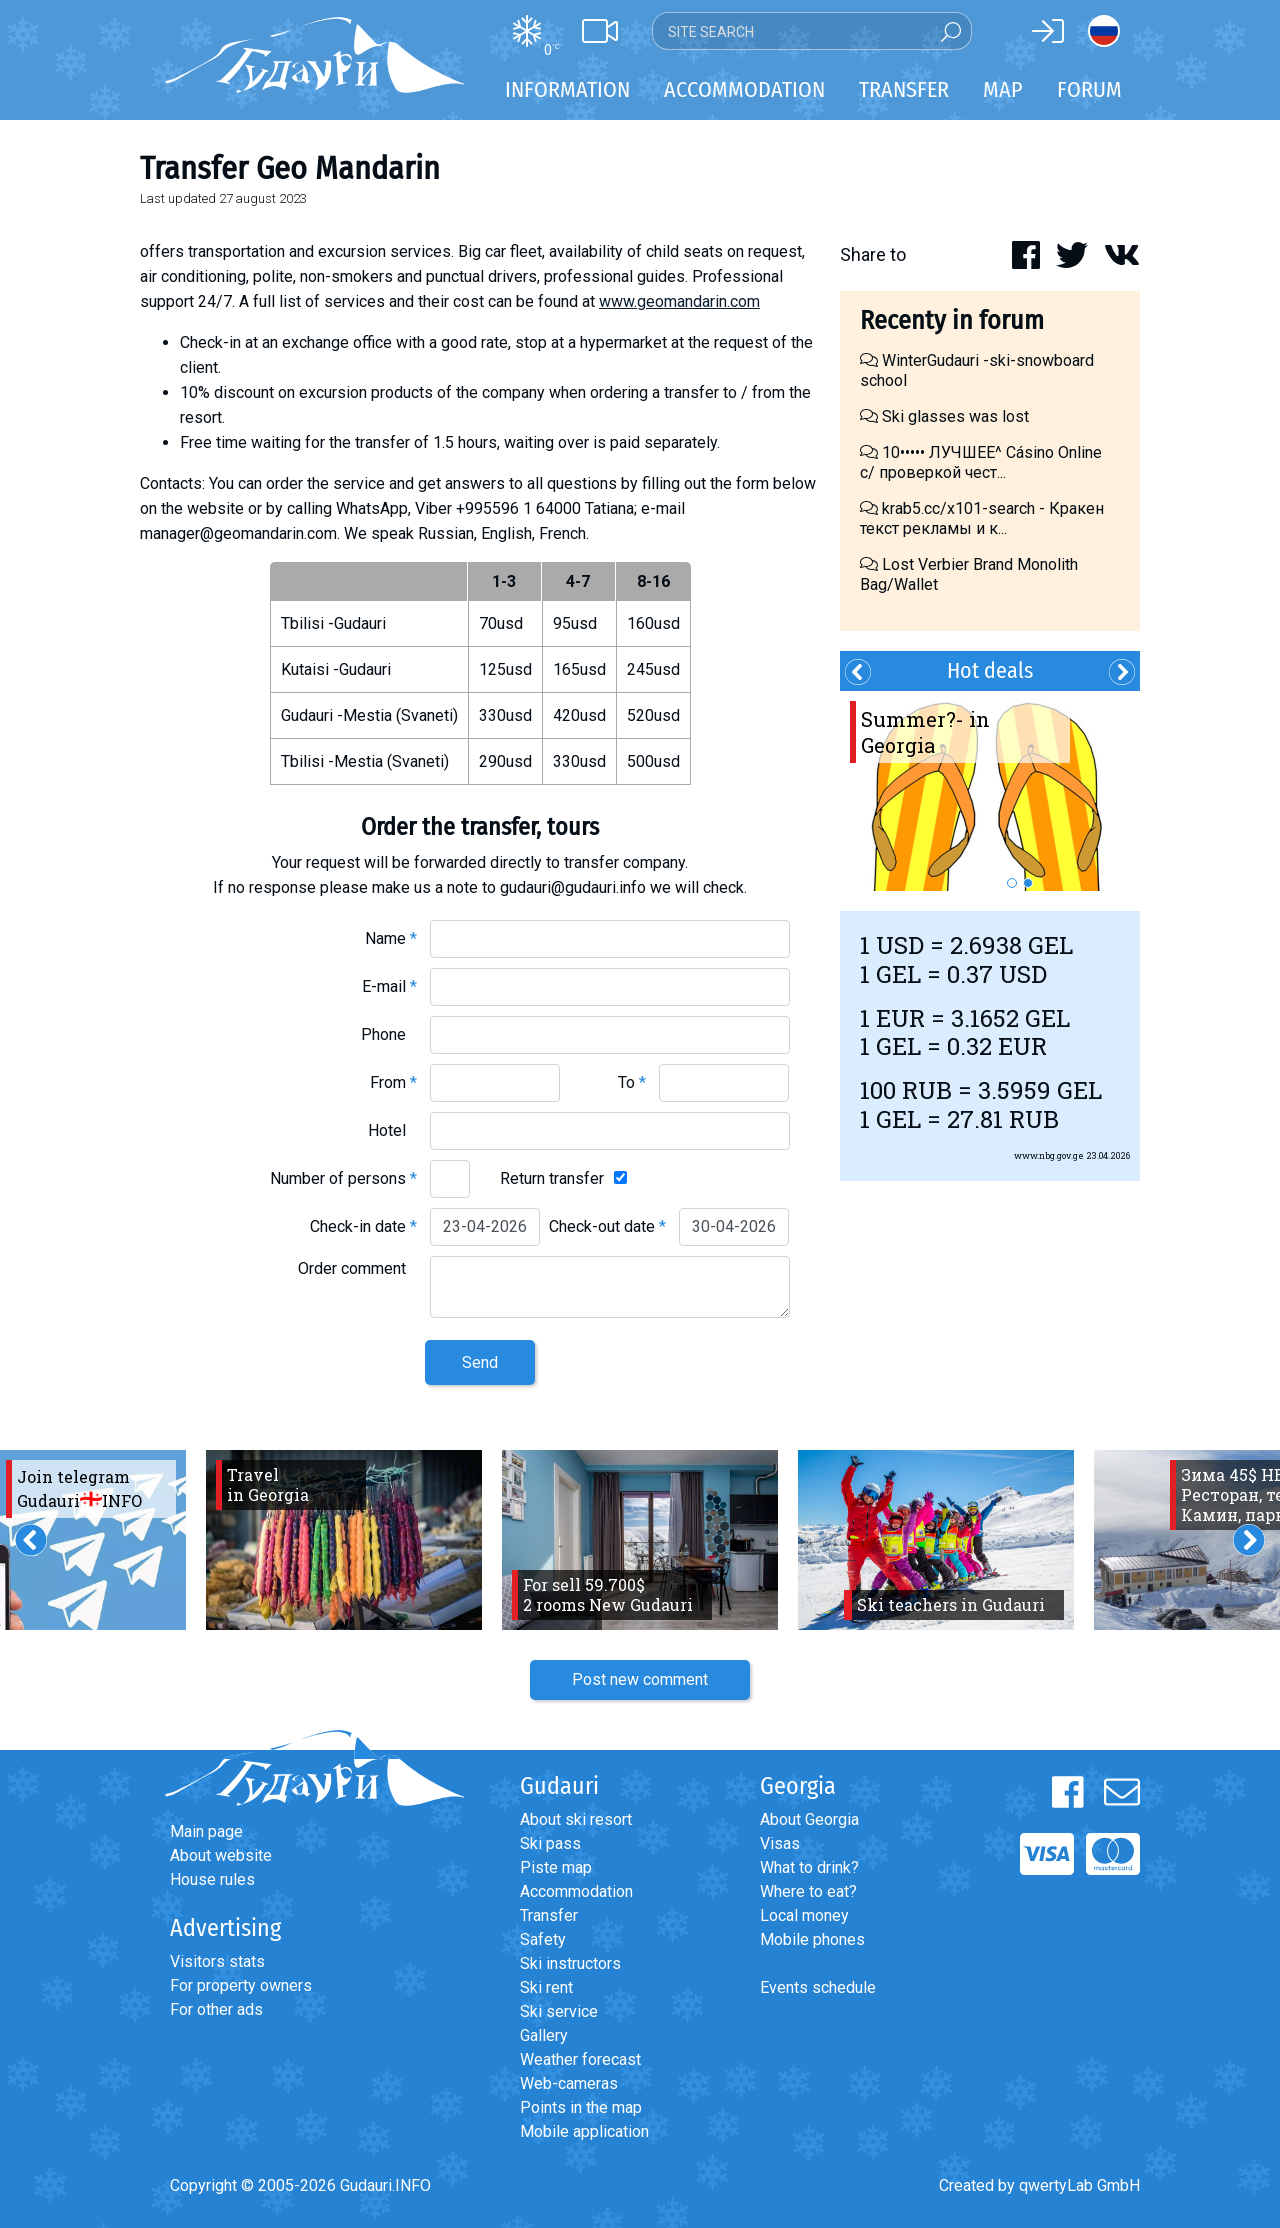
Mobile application (584, 2131)
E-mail (389, 986)
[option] (990, 791)
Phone (389, 1034)
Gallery (544, 2035)
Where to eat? (808, 1891)
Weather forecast (580, 2059)
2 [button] (1028, 883)
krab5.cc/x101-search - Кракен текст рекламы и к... (982, 518)
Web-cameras (569, 2083)
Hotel (392, 1130)
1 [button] (1012, 883)
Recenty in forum (952, 320)
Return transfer (552, 1178)
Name (391, 938)
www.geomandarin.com (679, 301)
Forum (1089, 89)
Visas (780, 1843)
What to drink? (809, 1867)
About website (221, 1855)
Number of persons (343, 1178)
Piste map (556, 1867)
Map (1003, 89)
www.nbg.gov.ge (1049, 1155)
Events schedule (818, 1987)
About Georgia (809, 1819)
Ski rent (546, 1987)
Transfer (549, 1915)
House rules (212, 1879)
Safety (543, 1939)
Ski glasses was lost (944, 416)
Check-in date (363, 1226)
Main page (206, 1831)
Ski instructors (570, 1963)
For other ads (216, 2009)
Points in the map (581, 2107)
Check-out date (607, 1226)
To (632, 1082)
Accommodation (576, 1891)
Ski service (559, 2011)
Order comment (357, 1268)
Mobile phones (812, 1939)
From (393, 1082)
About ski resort (576, 1819)
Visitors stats (217, 1961)
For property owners (241, 1985)
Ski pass (550, 1843)
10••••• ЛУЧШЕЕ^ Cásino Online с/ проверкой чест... (981, 462)
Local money (804, 1915)
